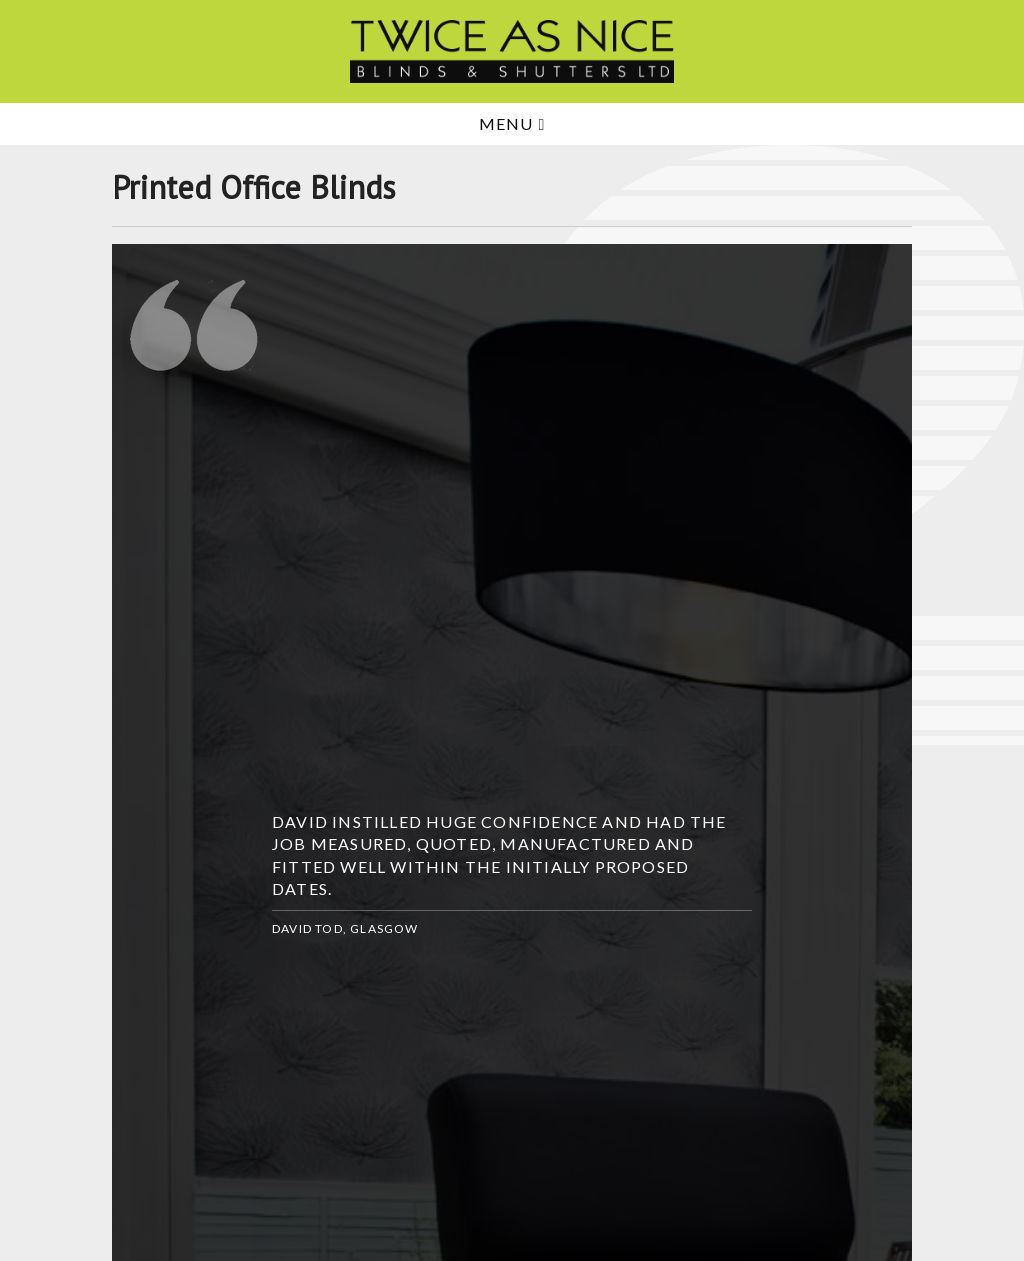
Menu (512, 123)
